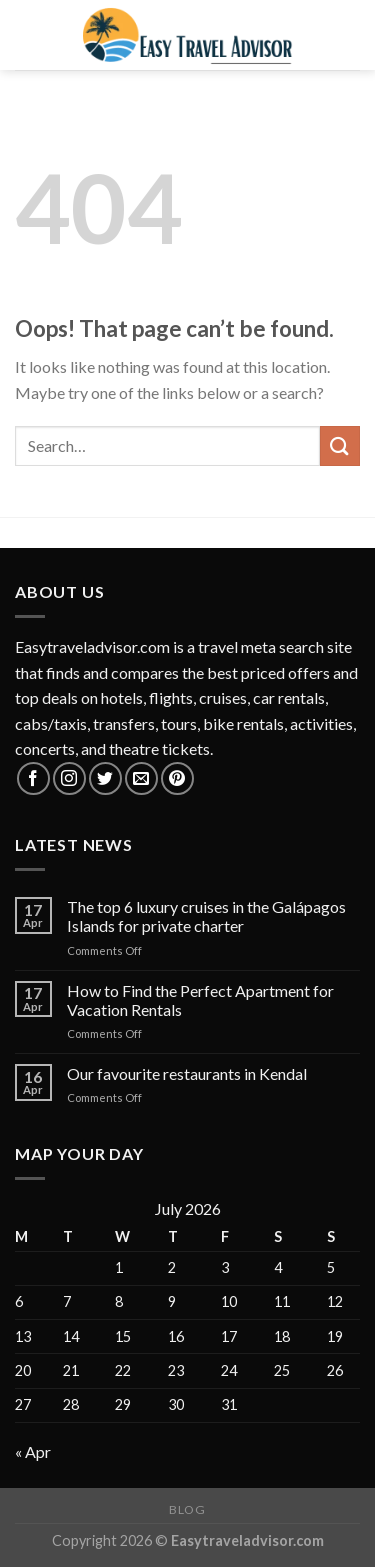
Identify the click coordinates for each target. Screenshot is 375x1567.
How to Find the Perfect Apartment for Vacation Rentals (200, 1000)
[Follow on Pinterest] (177, 778)
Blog (187, 1509)
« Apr (33, 1451)
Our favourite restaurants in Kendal (187, 1073)
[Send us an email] (141, 778)
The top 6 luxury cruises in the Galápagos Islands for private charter (206, 916)
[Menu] (27, 34)
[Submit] (340, 445)
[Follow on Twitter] (105, 778)
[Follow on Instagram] (69, 778)
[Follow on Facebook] (33, 778)
